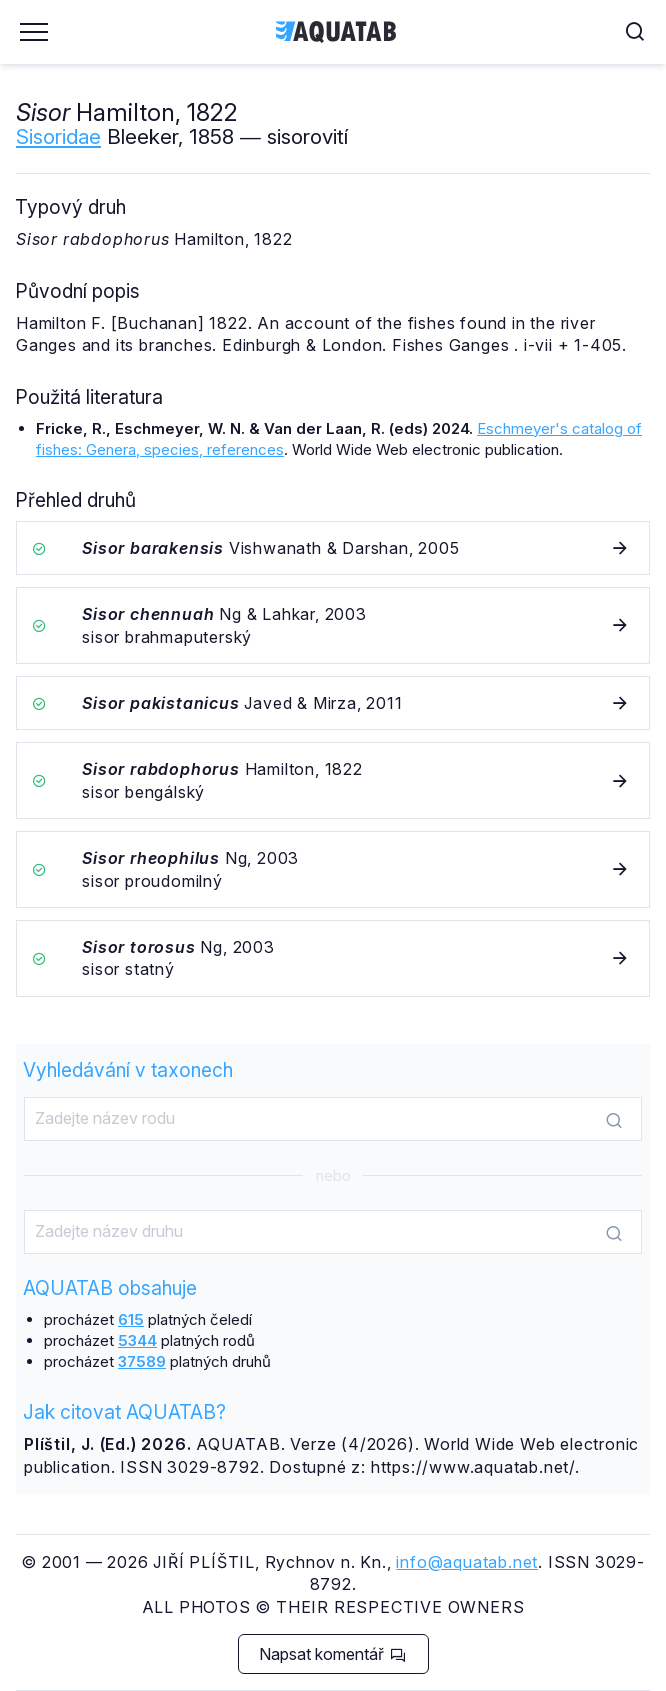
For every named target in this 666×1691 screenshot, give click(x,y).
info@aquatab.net (467, 1562)
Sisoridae (58, 136)
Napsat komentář (332, 1654)
